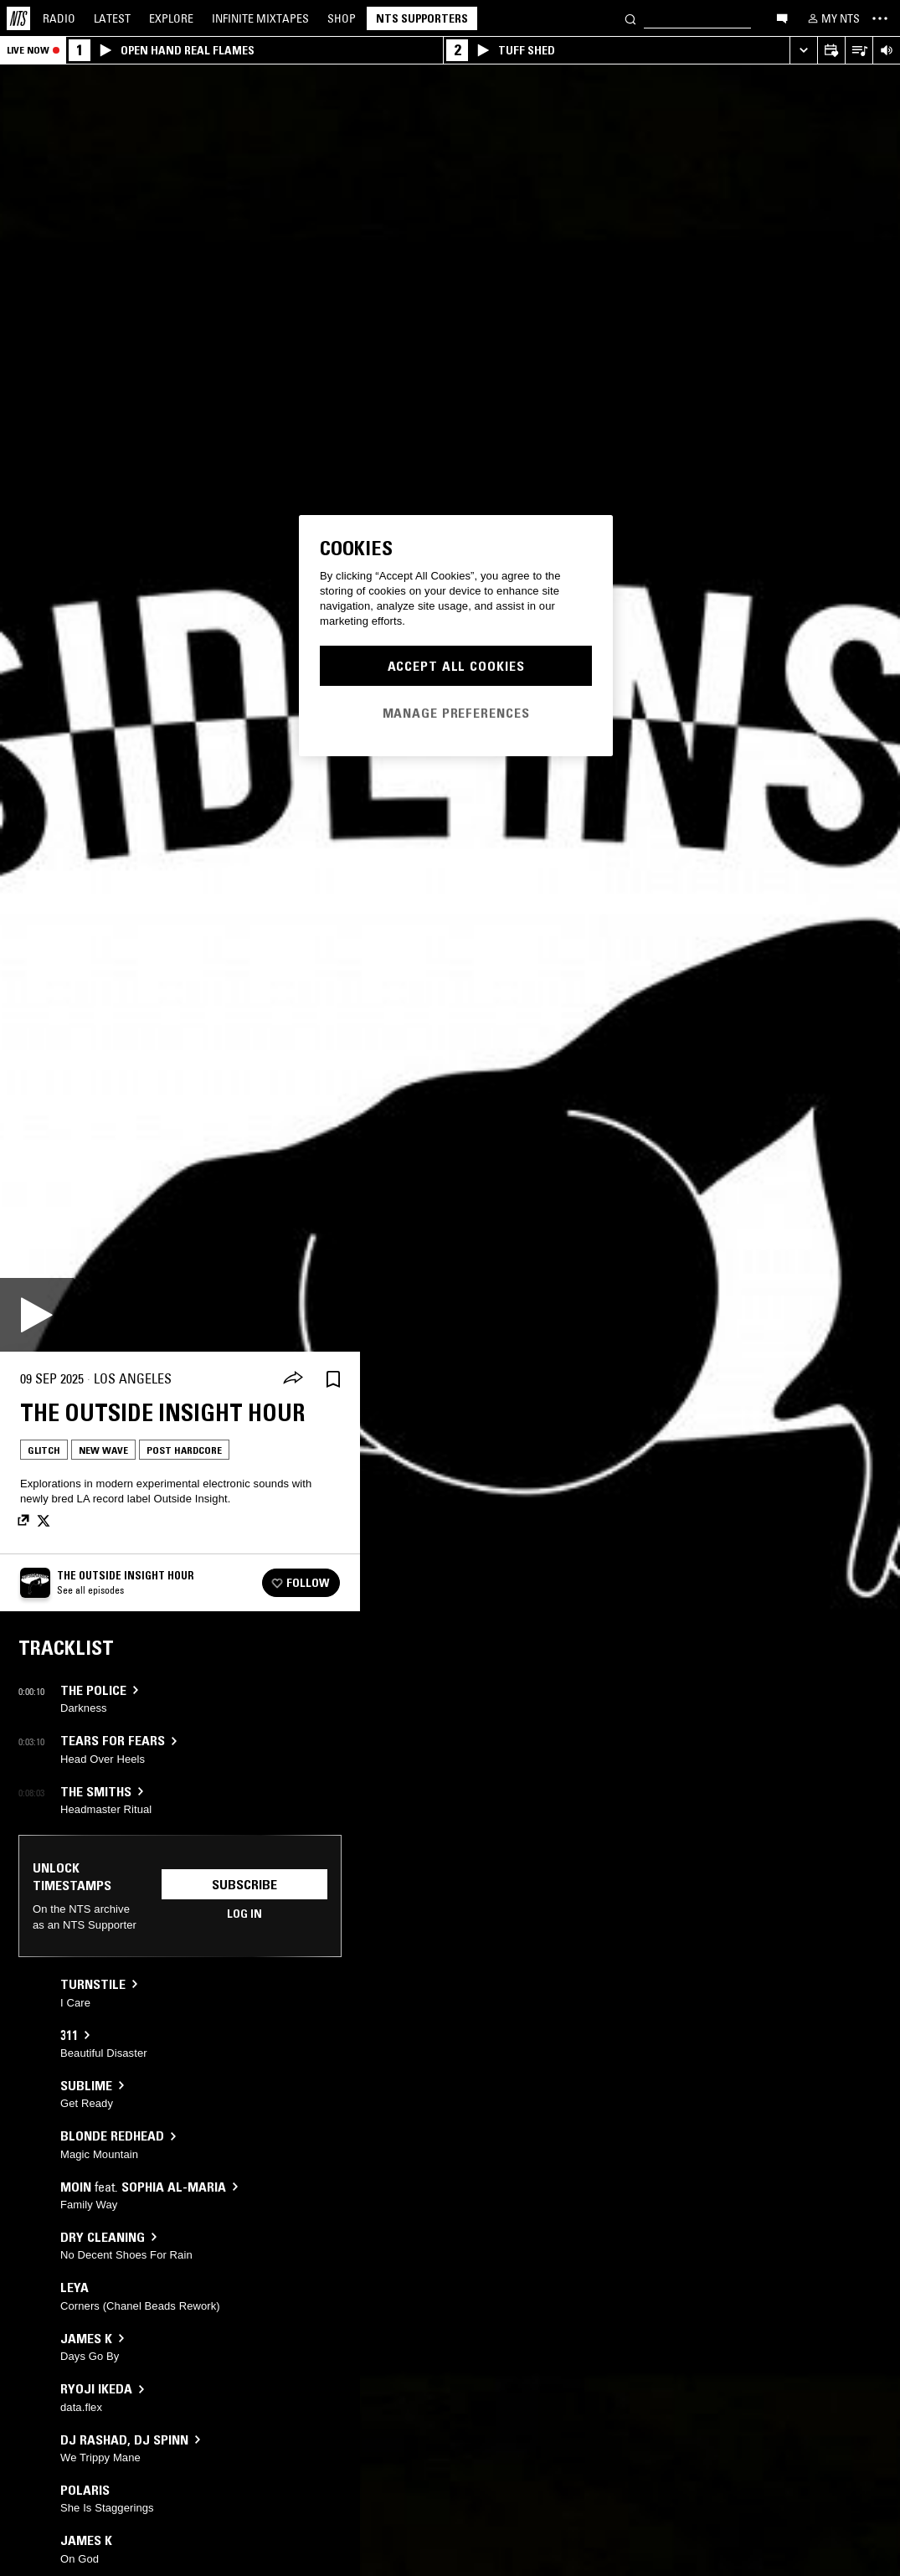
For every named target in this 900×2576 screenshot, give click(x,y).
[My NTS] (832, 18)
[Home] (18, 18)
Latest (112, 18)
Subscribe (244, 1884)
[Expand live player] (803, 50)
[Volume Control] (886, 50)
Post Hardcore (184, 1450)
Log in (244, 1913)
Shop (341, 18)
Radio (59, 18)
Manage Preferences (456, 712)
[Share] (293, 1379)
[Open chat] (782, 17)
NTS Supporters (422, 18)
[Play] (37, 1315)
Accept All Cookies (456, 665)
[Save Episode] (333, 1378)
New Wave (103, 1450)
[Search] (630, 18)
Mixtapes (260, 18)
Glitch (44, 1450)
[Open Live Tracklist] (858, 50)
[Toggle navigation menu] (880, 18)
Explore (171, 18)
